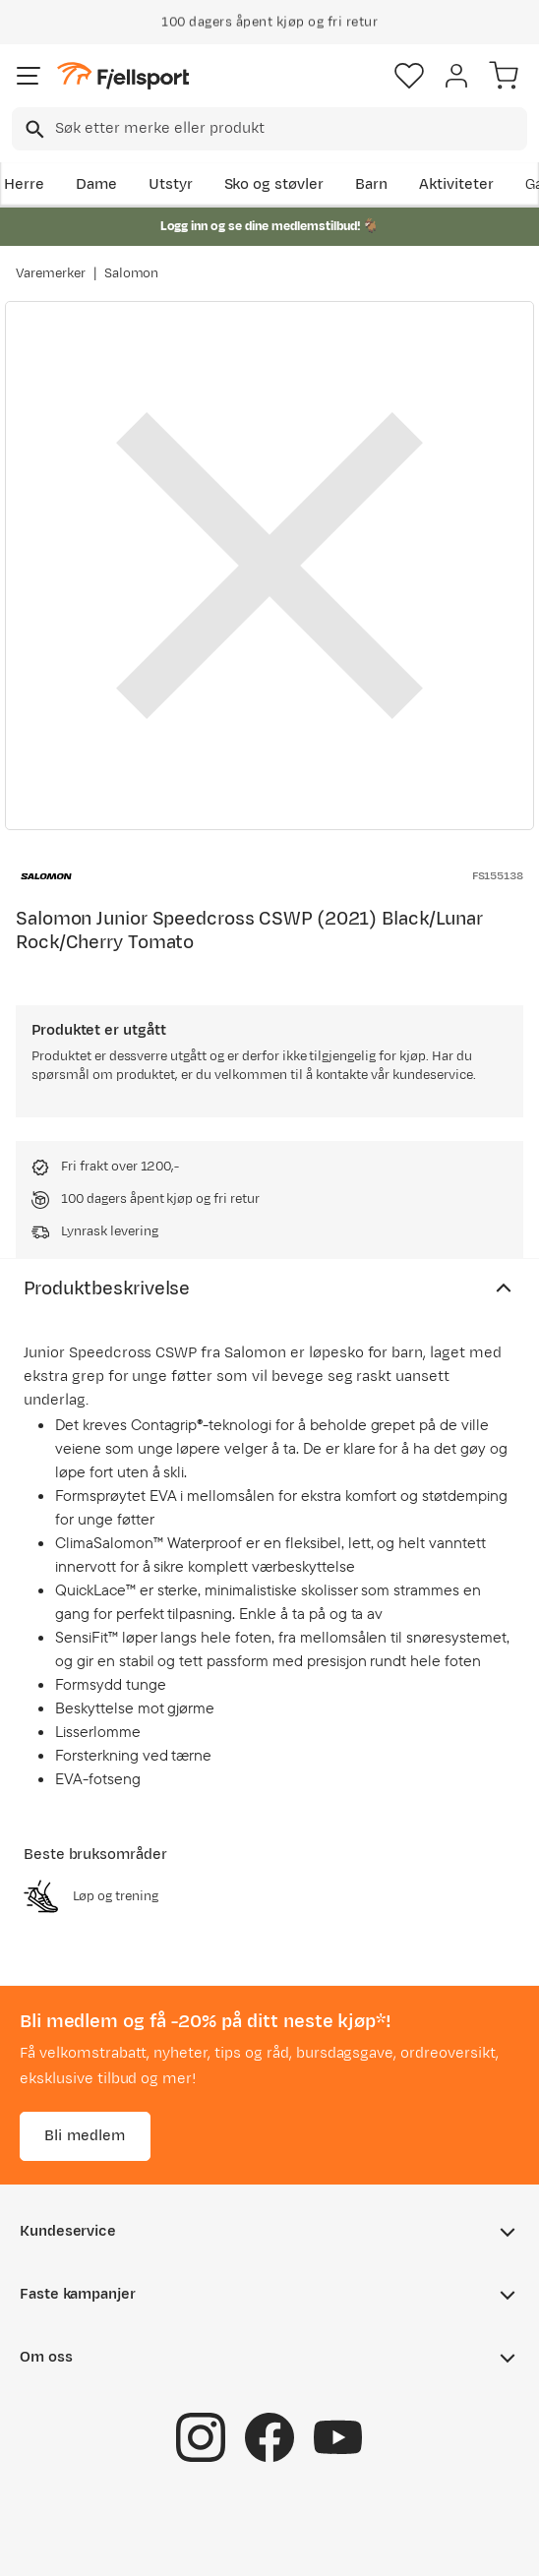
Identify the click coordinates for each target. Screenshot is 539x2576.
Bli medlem (85, 2136)
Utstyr (171, 184)
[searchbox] (289, 129)
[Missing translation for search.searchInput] (33, 129)
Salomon (131, 273)
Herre (24, 184)
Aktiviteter (456, 184)
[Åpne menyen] (28, 75)
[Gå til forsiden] (123, 76)
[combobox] (269, 128)
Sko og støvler (274, 184)
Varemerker (51, 273)
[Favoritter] (409, 75)
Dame (96, 184)
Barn (371, 184)
